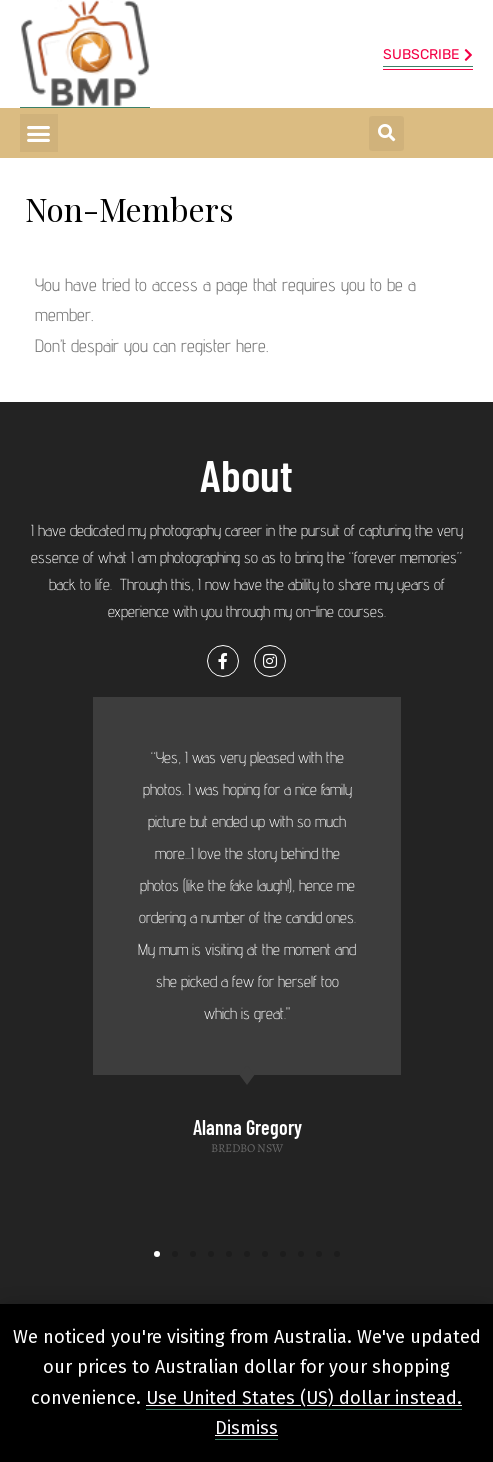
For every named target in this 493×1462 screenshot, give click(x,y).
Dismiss (246, 1428)
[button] (39, 133)
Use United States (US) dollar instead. (304, 1398)
